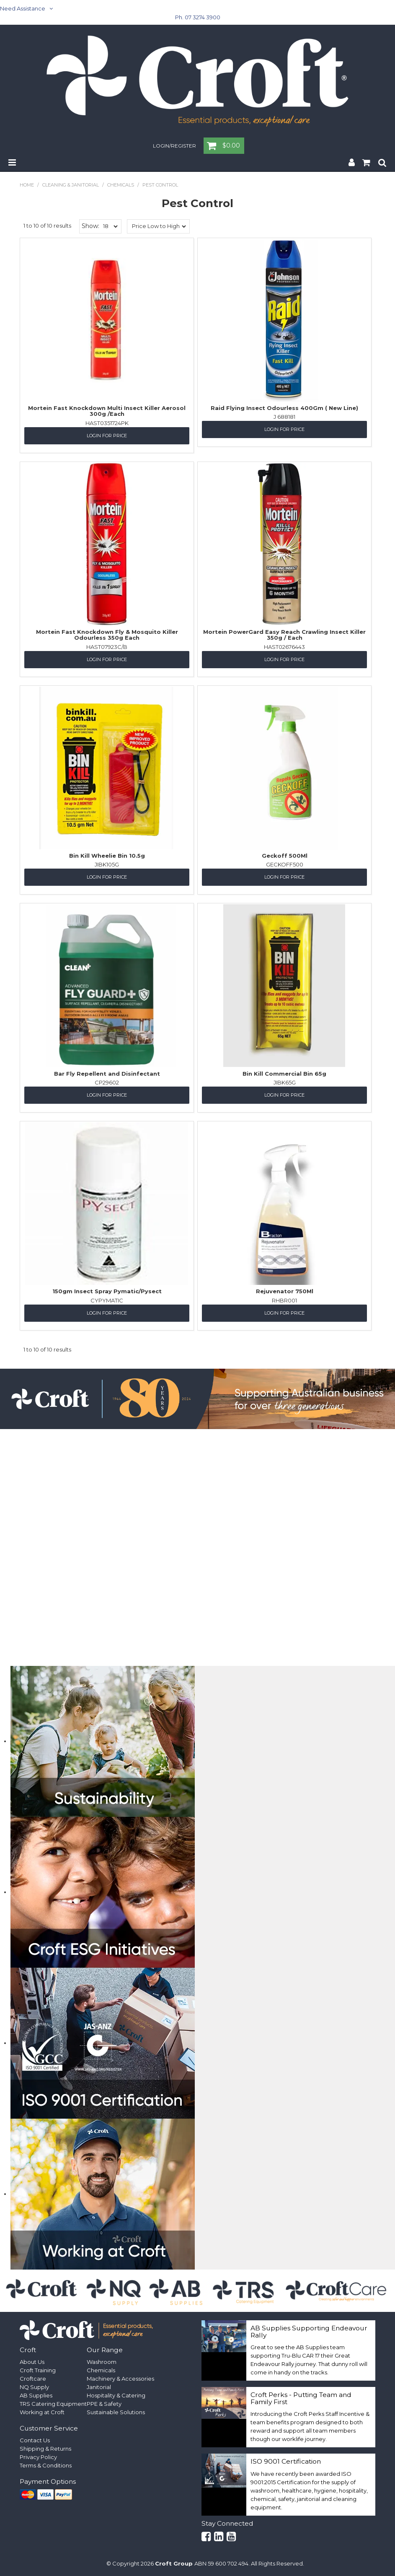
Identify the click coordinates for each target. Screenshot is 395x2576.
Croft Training (38, 2370)
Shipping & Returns (45, 2448)
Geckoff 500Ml (284, 855)
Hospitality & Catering (116, 2395)
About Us (32, 2361)
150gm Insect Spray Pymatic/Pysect (107, 1291)
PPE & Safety (104, 2403)
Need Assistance (22, 8)
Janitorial (99, 2387)
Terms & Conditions (46, 2465)
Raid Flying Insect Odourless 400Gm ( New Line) (284, 408)
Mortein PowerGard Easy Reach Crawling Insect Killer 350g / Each (284, 634)
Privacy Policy (38, 2457)
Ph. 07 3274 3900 (197, 17)
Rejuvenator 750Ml (284, 1291)
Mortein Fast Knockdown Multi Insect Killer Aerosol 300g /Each (107, 411)
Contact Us (35, 2440)
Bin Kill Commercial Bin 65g (284, 1073)
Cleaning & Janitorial (70, 185)
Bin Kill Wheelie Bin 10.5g (107, 855)
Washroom (101, 2361)
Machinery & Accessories (120, 2378)
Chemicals (120, 185)
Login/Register (174, 146)
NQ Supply (34, 2387)
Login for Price (107, 435)
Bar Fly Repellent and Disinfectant (107, 1073)
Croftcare (33, 2378)
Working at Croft (42, 2412)
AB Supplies (36, 2395)
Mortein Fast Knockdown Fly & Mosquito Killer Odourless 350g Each (107, 634)
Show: (90, 226)
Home (27, 185)
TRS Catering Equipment (53, 2403)
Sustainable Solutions (116, 2412)
